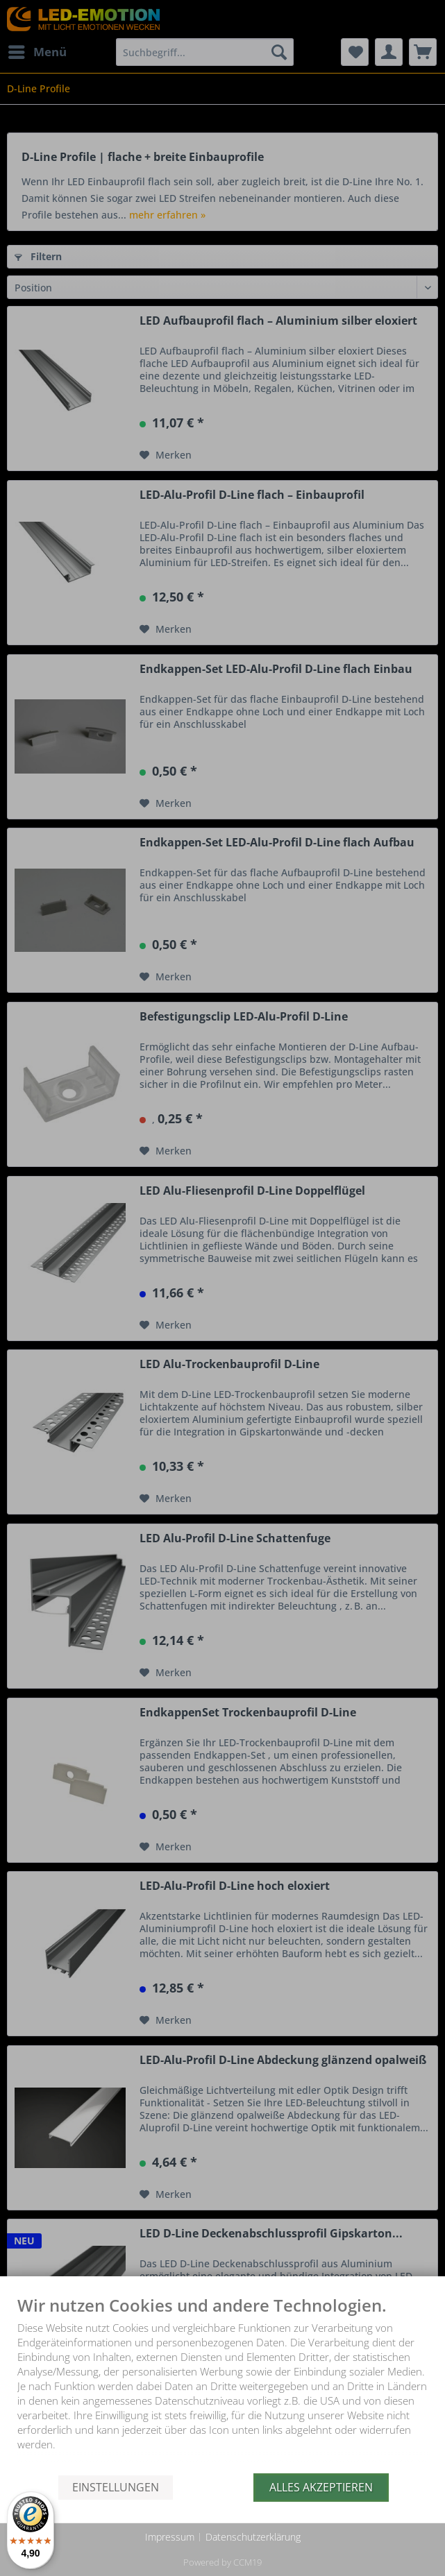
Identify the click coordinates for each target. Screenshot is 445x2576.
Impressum (169, 2536)
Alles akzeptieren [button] (321, 2487)
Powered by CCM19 (222, 2562)
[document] (222, 2385)
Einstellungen (115, 2487)
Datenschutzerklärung (253, 2536)
